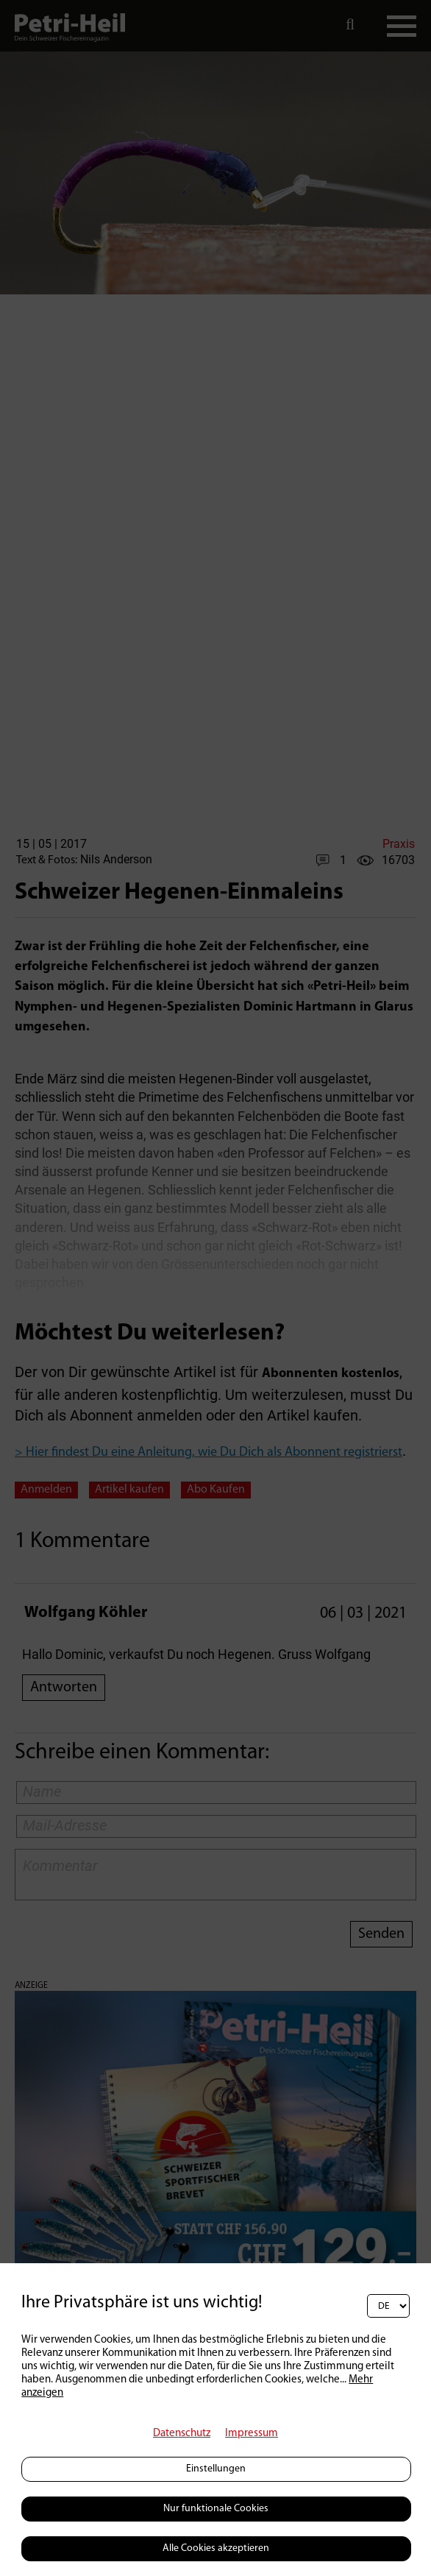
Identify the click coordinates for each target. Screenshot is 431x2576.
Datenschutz (181, 2433)
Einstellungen (216, 2468)
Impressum (251, 2433)
